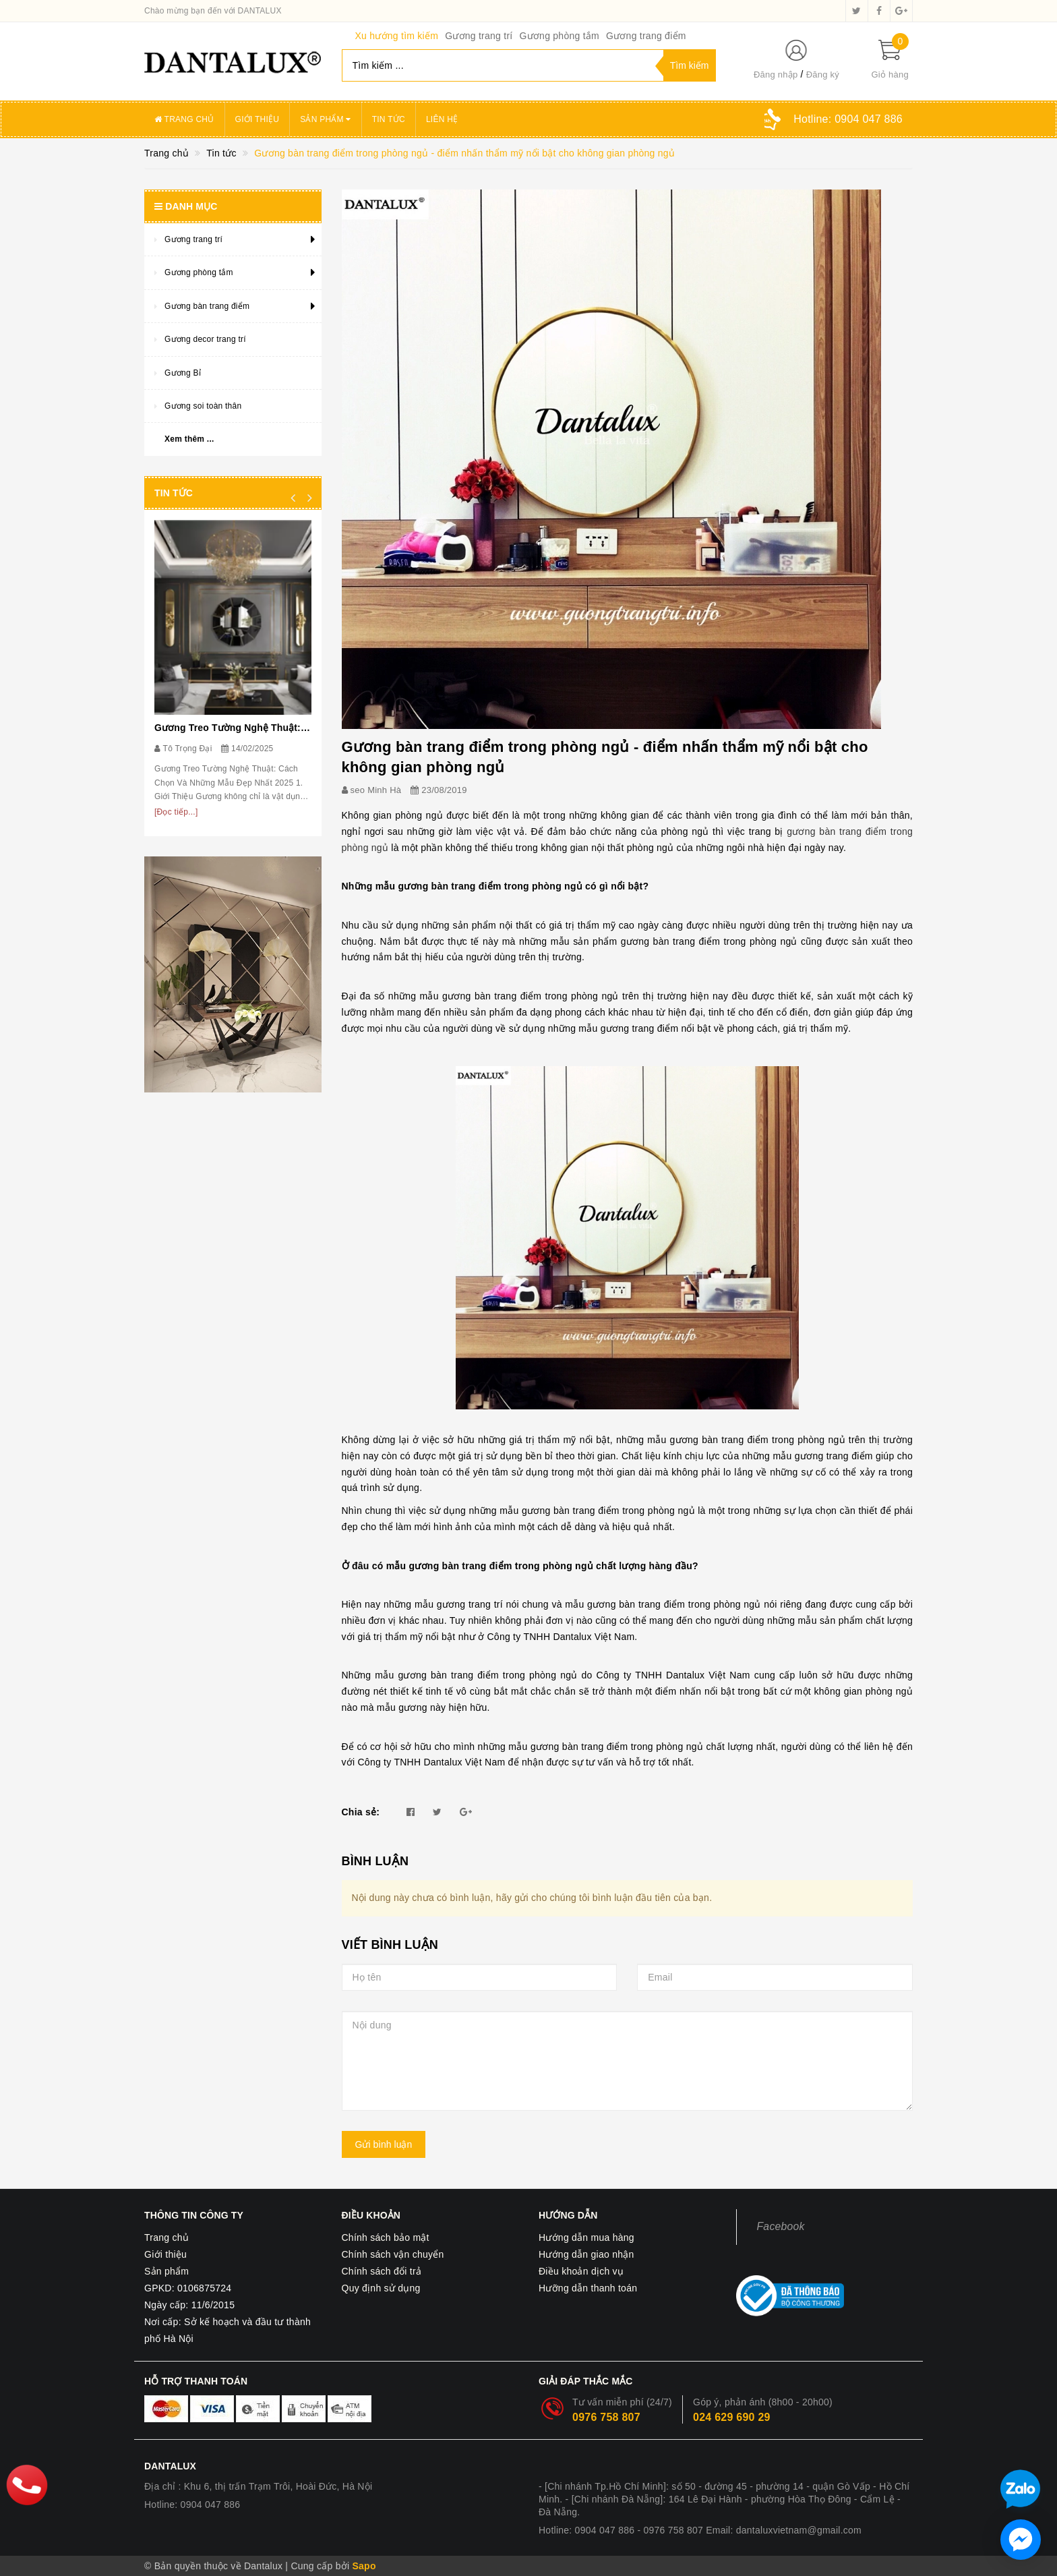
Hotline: (848, 119)
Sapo (363, 2565)
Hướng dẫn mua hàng (586, 2237)
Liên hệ (442, 119)
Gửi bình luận (384, 2144)
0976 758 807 (606, 2417)
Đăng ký (822, 74)
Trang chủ (184, 119)
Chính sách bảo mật (385, 2237)
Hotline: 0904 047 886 (192, 2504)
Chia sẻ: (361, 1812)
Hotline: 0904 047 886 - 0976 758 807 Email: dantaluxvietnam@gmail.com (700, 2530)
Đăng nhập (776, 74)
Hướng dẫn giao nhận (586, 2254)
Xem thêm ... (189, 439)
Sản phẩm (325, 119)
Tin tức (388, 119)
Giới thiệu (257, 119)
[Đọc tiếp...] (176, 812)
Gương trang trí (478, 35)
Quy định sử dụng (381, 2288)
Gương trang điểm (646, 35)
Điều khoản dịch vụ (581, 2271)
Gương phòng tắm (559, 35)
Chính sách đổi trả (382, 2271)
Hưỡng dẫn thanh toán (588, 2288)
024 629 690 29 (732, 2417)
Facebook (781, 2226)
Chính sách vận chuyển (393, 2254)
